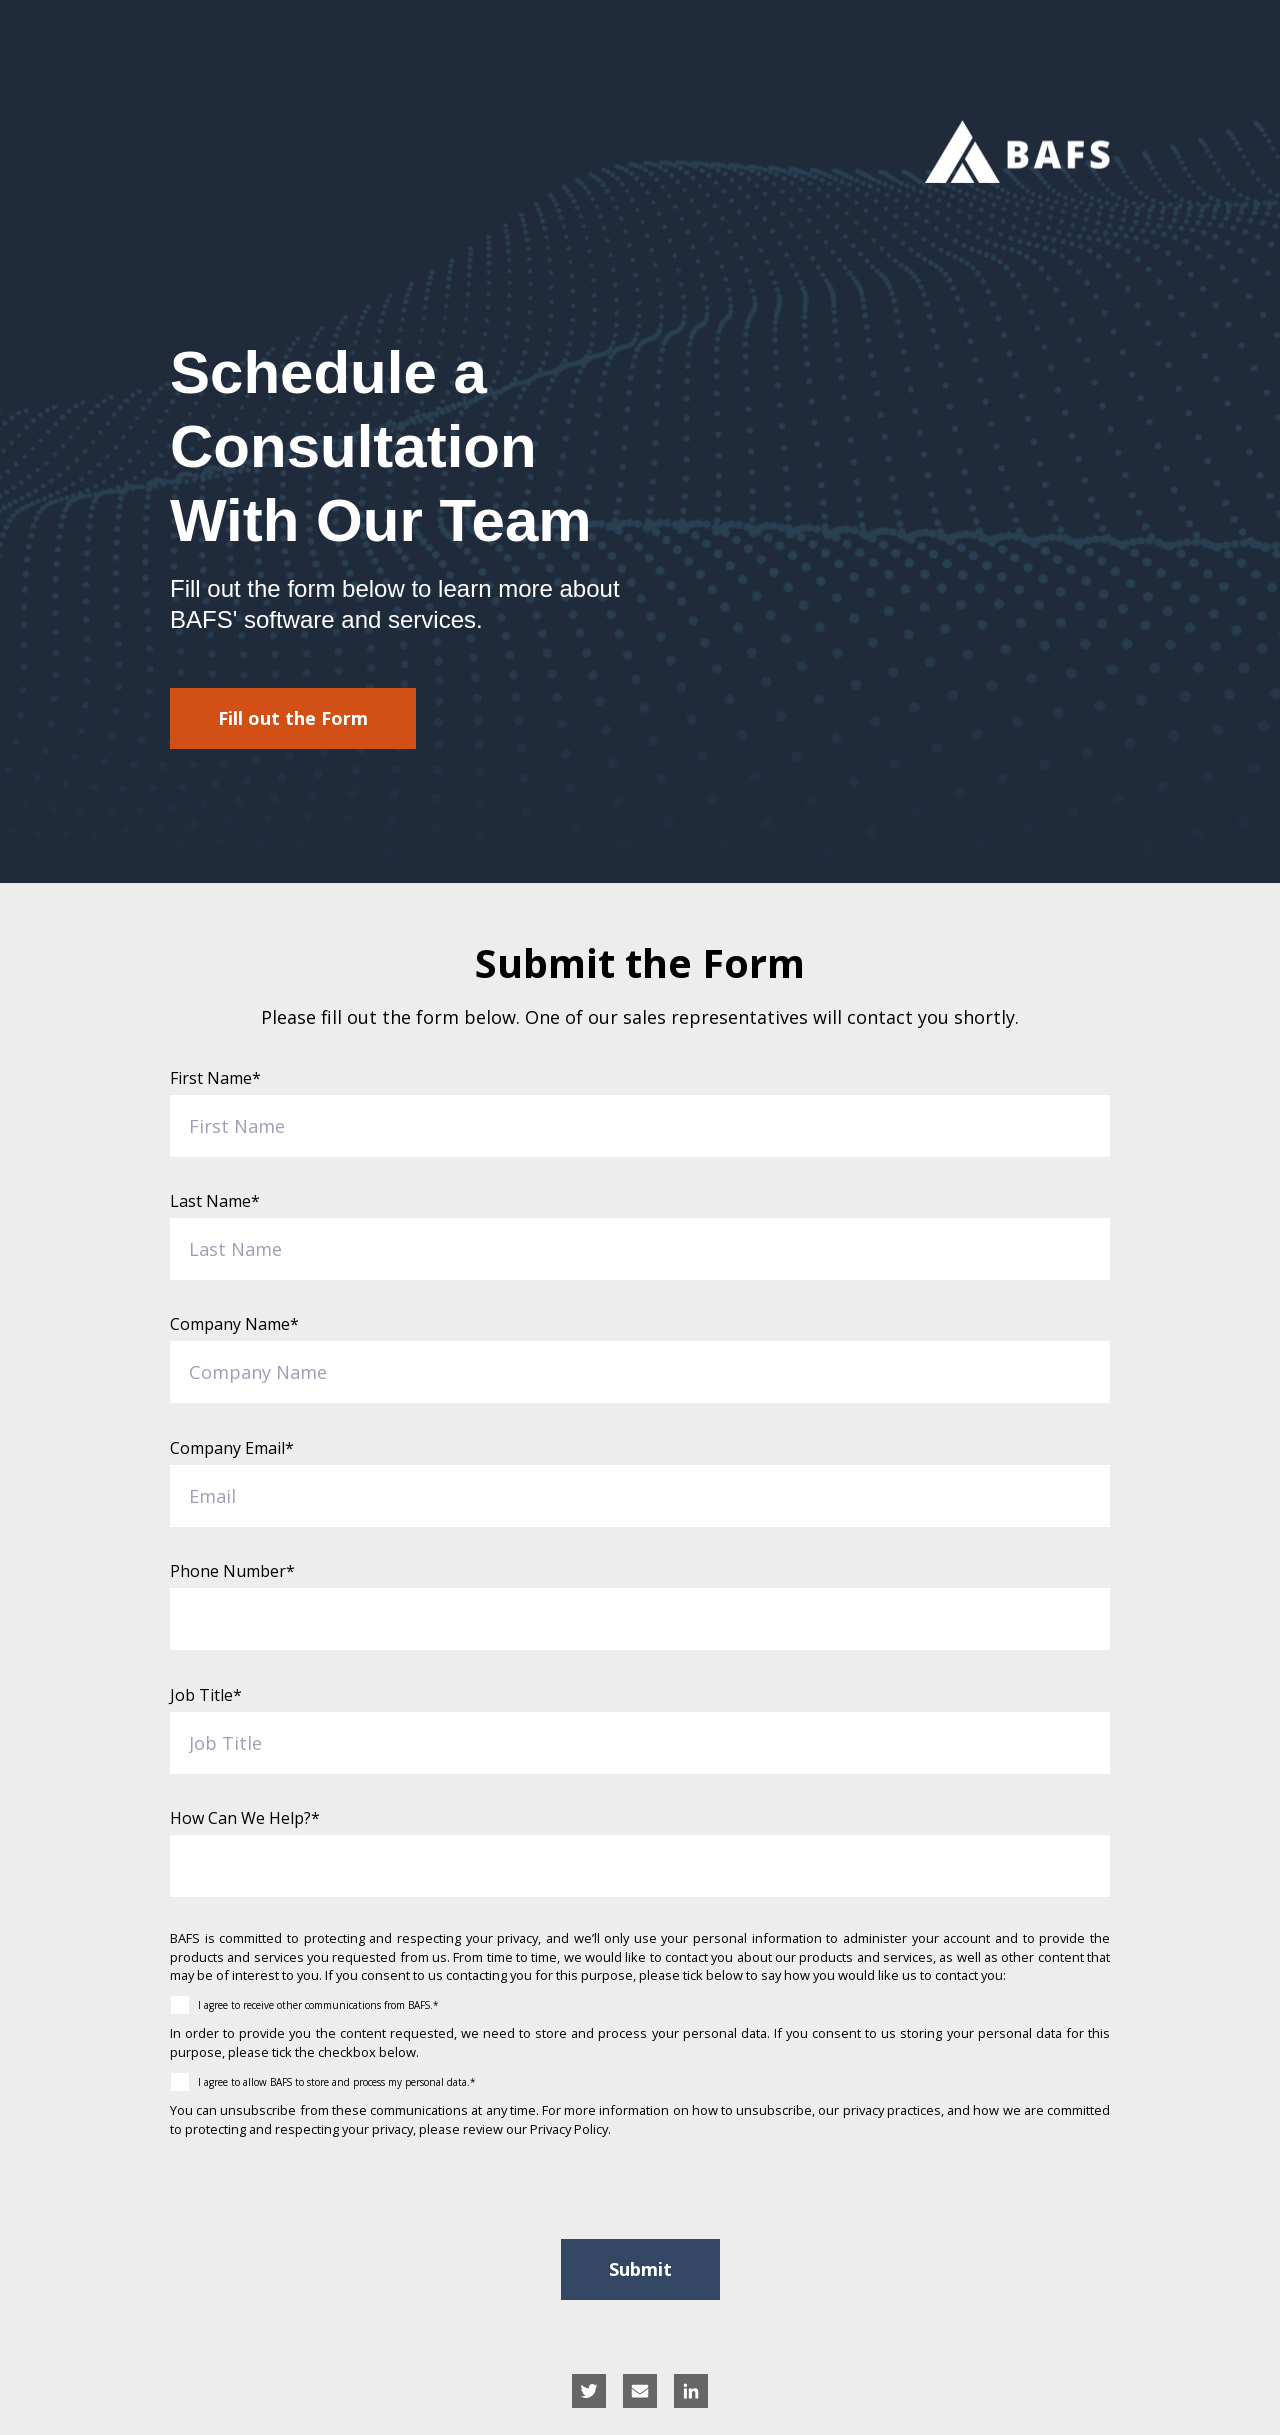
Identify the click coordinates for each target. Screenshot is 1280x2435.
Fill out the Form (293, 718)
